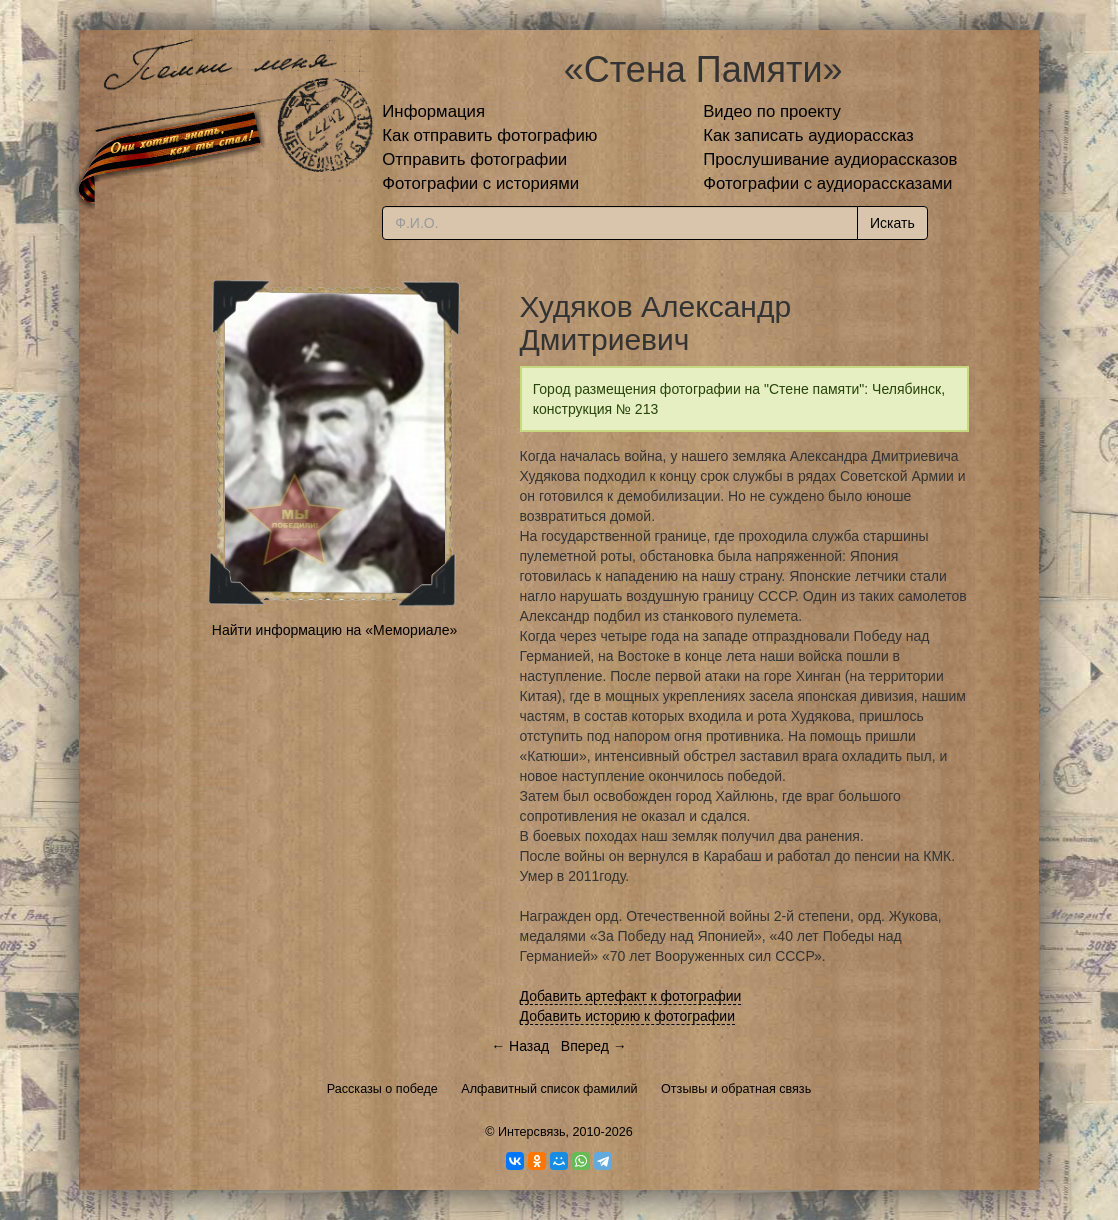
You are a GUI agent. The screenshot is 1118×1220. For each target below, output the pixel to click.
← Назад (520, 1046)
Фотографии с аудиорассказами (827, 183)
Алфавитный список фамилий (549, 1089)
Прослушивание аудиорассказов (830, 159)
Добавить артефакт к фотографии (631, 996)
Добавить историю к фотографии (628, 1016)
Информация (433, 111)
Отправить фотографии (474, 159)
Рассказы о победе (382, 1089)
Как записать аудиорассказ (808, 135)
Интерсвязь (532, 1132)
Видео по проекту (772, 111)
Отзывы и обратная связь (736, 1089)
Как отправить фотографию (489, 135)
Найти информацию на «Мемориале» (334, 630)
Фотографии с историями (480, 183)
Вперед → (594, 1046)
